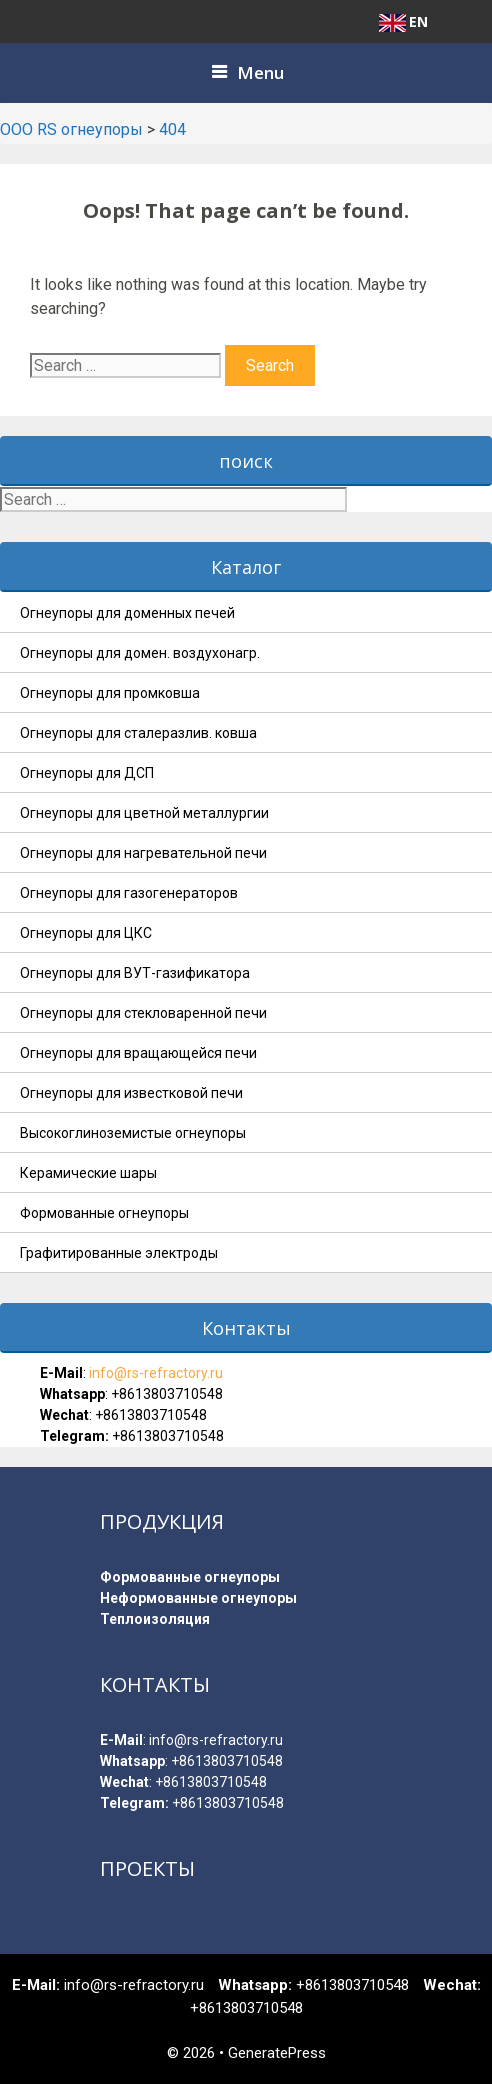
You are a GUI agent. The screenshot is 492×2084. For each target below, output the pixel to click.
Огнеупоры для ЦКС (86, 933)
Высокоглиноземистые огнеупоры (133, 1133)
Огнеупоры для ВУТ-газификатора (135, 973)
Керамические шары (88, 1173)
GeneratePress (277, 2053)
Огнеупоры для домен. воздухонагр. (140, 653)
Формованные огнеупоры (104, 1213)
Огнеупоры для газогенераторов (129, 893)
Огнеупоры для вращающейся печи (138, 1053)
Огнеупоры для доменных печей (127, 613)
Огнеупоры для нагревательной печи (143, 853)
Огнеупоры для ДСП (87, 773)
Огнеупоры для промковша (110, 693)
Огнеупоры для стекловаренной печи (143, 1013)
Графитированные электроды (119, 1253)
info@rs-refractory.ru (154, 1373)
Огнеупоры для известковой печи (131, 1093)
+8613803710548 (167, 1394)
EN (403, 22)
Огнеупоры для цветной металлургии (144, 813)
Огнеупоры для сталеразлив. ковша (138, 733)
